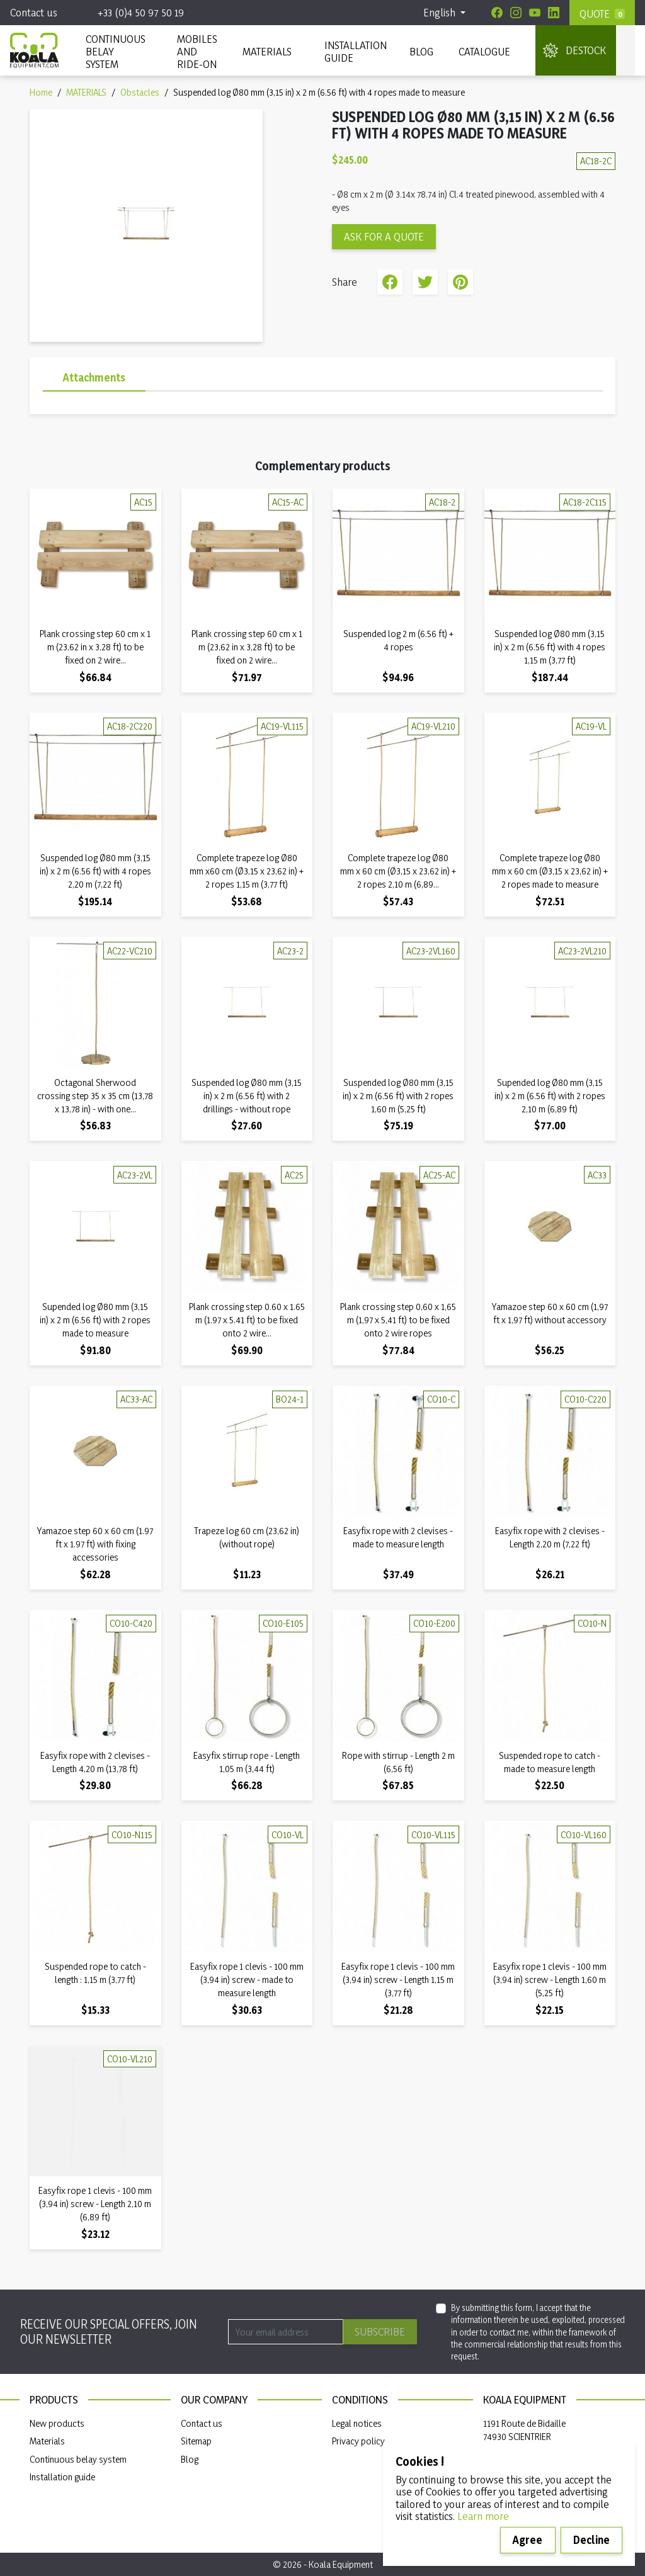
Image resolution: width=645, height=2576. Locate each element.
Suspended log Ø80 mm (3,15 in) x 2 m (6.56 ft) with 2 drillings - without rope (246, 1095)
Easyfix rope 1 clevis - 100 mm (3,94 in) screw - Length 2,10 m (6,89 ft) (95, 2203)
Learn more (483, 2515)
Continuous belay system (78, 2459)
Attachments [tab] (94, 377)
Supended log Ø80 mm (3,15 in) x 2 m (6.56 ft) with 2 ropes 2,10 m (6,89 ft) (549, 1095)
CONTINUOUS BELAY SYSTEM (115, 51)
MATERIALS (267, 51)
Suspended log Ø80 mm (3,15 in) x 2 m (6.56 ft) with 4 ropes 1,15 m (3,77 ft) (549, 647)
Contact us (33, 12)
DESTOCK (586, 50)
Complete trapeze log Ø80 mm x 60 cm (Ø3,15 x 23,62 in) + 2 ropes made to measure (550, 871)
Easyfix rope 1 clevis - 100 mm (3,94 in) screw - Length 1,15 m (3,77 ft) (398, 1979)
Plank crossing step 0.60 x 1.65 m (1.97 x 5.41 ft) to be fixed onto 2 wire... (247, 1320)
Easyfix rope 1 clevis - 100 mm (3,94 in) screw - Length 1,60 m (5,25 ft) (550, 1979)
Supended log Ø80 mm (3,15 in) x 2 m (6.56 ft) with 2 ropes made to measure (95, 1320)
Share (389, 282)
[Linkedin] (553, 12)
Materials (47, 2441)
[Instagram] (516, 12)
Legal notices (357, 2423)
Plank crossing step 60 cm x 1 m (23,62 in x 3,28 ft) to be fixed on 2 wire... (95, 647)
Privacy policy (358, 2441)
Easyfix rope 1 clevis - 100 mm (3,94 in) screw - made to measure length (247, 1979)
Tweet (425, 282)
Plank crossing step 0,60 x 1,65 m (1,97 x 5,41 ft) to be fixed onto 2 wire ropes (398, 1320)
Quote (594, 13)
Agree (527, 2539)
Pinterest (460, 282)
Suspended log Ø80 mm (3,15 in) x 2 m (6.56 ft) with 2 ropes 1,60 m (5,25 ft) (398, 1095)
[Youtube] (534, 12)
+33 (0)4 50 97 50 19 (141, 12)
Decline (591, 2539)
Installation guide (62, 2477)
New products (57, 2423)
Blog (421, 51)
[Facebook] (497, 12)
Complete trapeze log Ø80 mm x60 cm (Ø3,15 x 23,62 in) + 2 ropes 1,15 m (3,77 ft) (247, 871)
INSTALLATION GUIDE (354, 51)
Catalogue (484, 51)
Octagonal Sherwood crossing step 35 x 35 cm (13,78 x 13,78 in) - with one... (95, 1095)
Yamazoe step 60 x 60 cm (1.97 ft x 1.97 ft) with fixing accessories (95, 1544)
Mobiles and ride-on (197, 51)
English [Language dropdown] (440, 12)
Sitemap (196, 2441)
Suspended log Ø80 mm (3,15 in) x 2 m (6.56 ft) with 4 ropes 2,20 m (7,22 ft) (95, 871)
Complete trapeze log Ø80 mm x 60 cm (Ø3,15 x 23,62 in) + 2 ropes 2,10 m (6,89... (398, 871)
